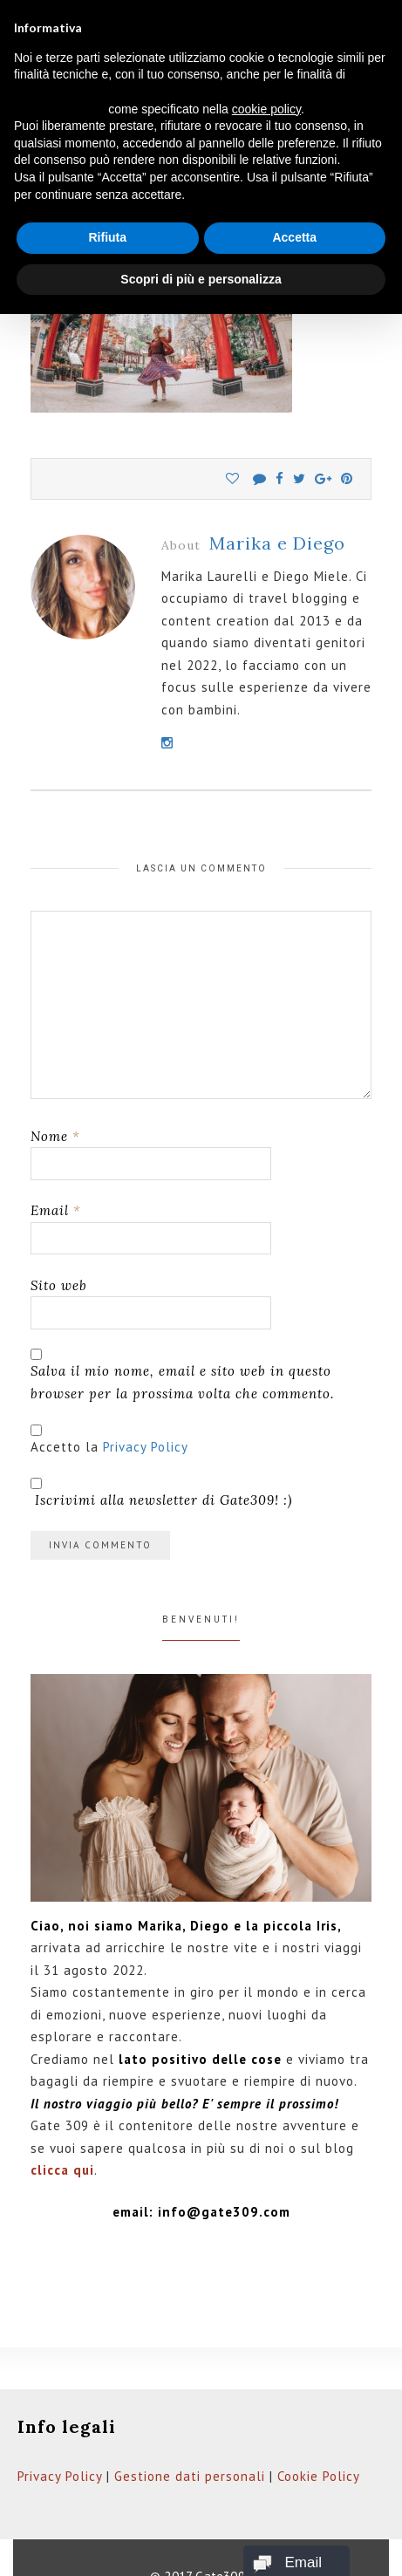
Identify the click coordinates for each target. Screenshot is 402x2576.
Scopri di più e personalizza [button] (200, 279)
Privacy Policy (145, 1446)
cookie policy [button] (266, 109)
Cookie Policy (318, 2476)
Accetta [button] (294, 237)
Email (56, 1210)
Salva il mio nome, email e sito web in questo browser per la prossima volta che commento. (182, 1382)
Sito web (59, 1285)
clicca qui (62, 2170)
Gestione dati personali (189, 2476)
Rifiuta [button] (107, 237)
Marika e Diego (277, 543)
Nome (55, 1136)
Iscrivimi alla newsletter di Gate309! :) (161, 1493)
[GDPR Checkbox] (36, 1430)
